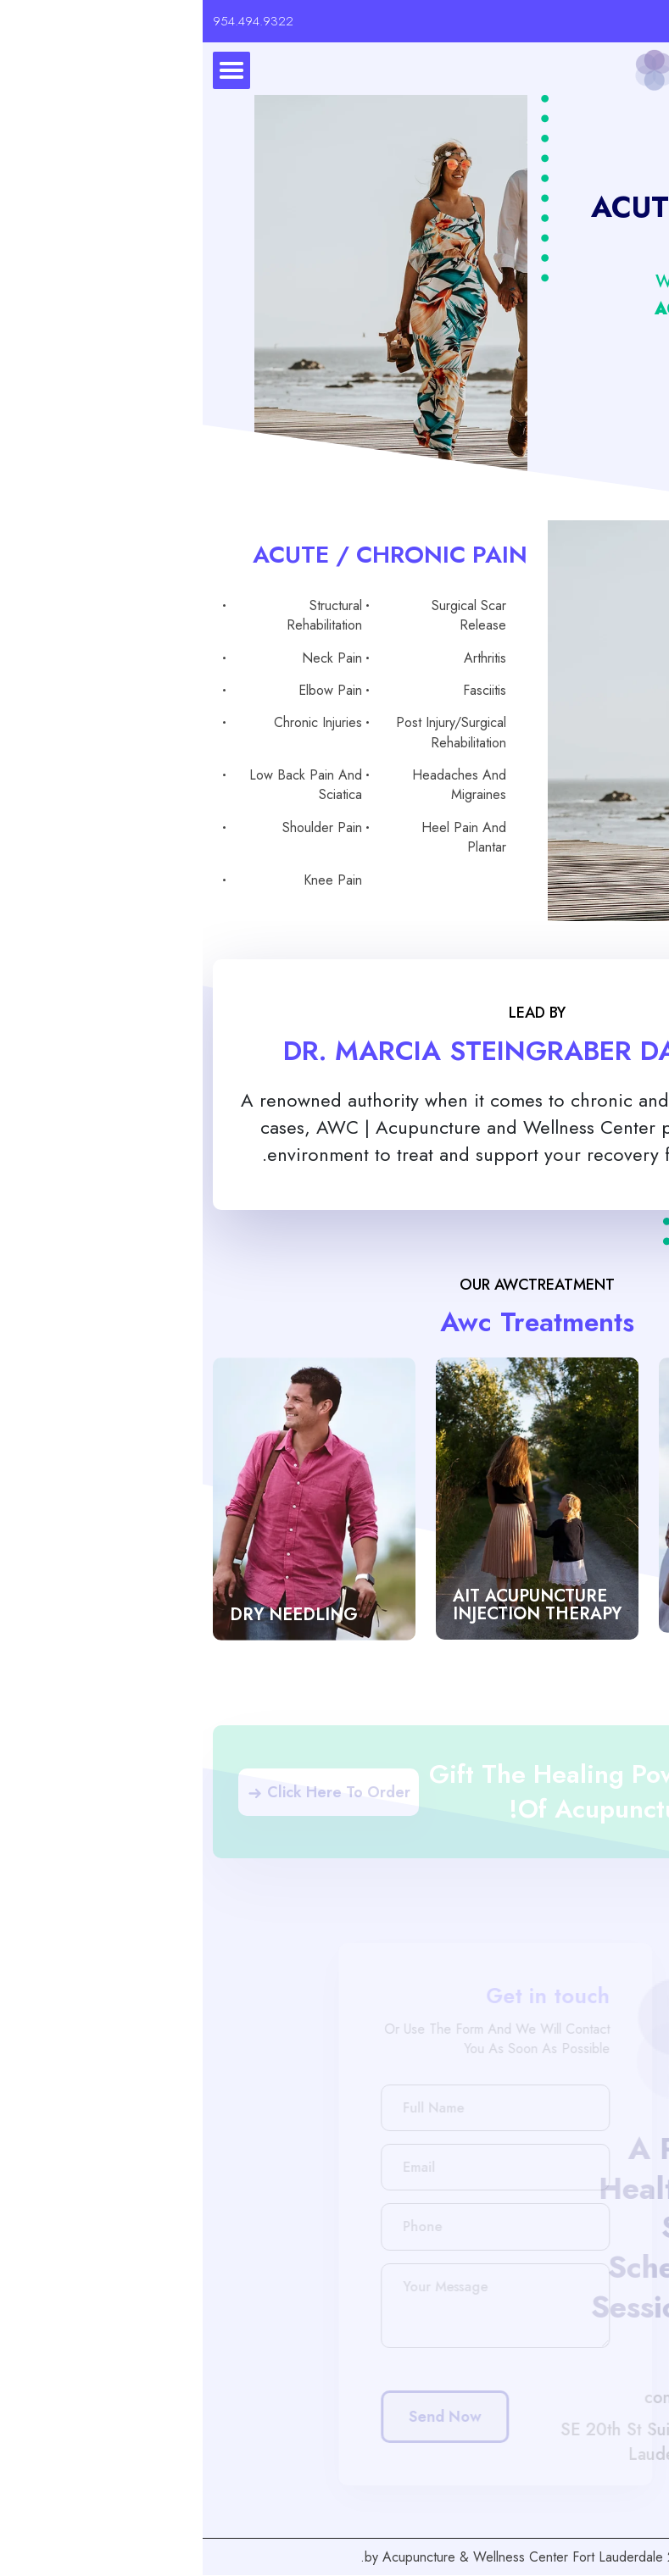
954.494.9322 (50, 21)
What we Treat (507, 281)
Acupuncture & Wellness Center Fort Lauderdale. (309, 2557)
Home (610, 281)
